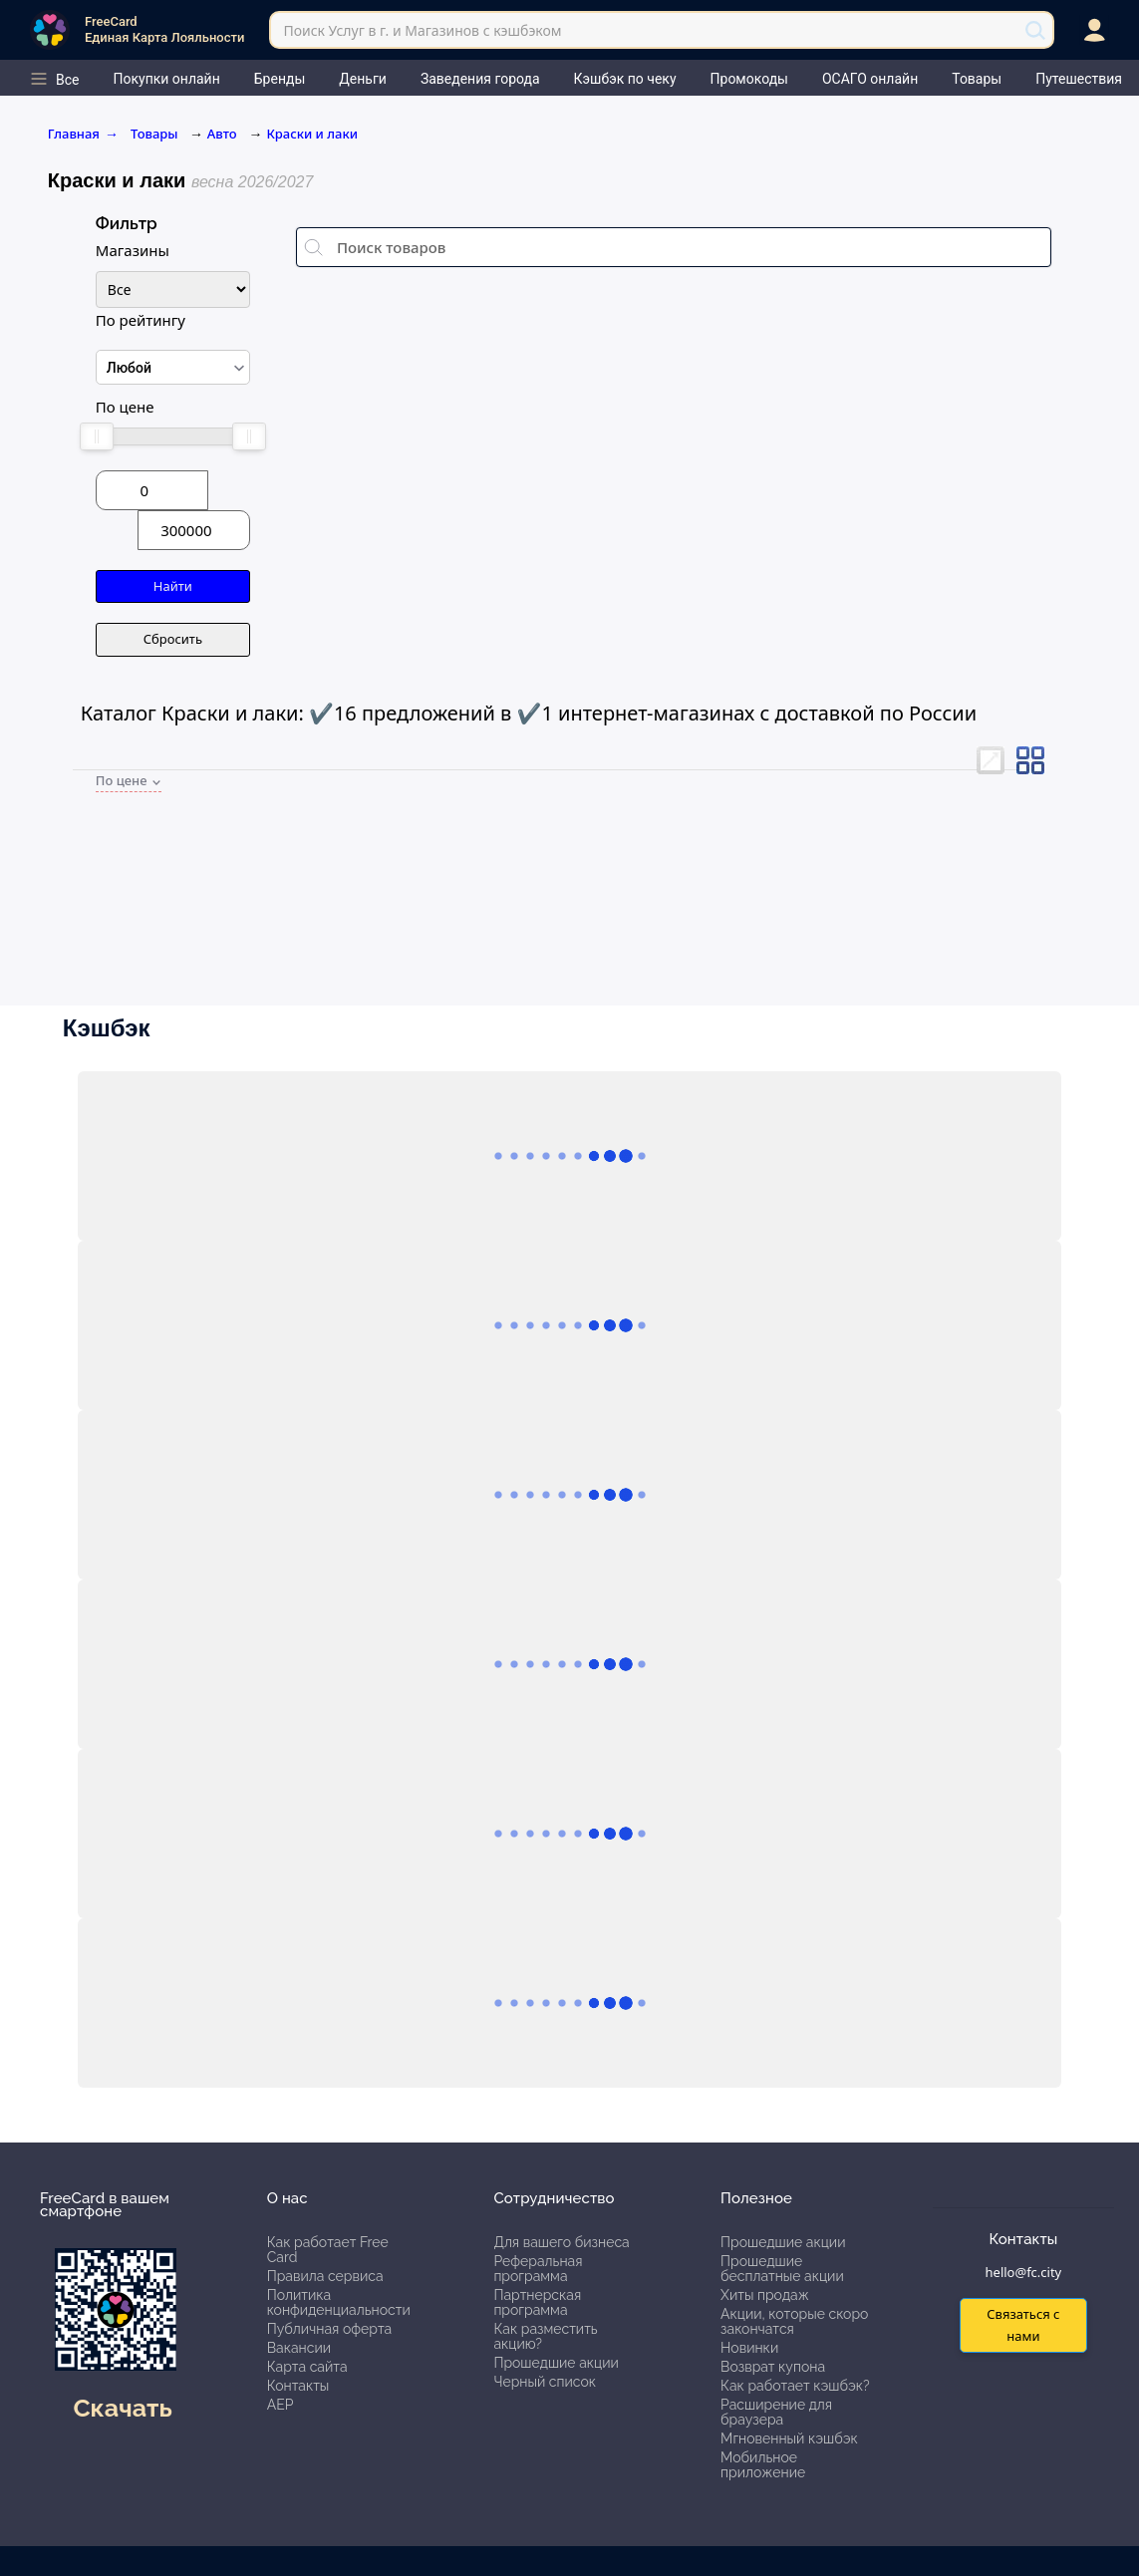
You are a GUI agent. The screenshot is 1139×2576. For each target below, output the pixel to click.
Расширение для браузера (776, 2412)
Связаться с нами (1023, 2324)
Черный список (544, 2382)
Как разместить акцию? (545, 2336)
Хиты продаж (764, 2295)
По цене (125, 407)
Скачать (122, 2408)
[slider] (97, 436)
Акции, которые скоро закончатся (794, 2321)
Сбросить (172, 639)
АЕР (280, 2405)
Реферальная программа (537, 2268)
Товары (156, 134)
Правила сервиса (325, 2276)
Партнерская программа (537, 2302)
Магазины (132, 250)
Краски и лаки (312, 134)
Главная (83, 134)
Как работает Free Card (328, 2249)
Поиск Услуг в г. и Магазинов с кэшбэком (422, 30)
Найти (172, 586)
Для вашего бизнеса (561, 2242)
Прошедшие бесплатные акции (782, 2268)
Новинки (749, 2348)
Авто (222, 134)
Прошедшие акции (555, 2363)
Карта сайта (307, 2367)
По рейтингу (140, 320)
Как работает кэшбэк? (795, 2386)
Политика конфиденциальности (339, 2302)
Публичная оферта (329, 2329)
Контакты (298, 2386)
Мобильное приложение (762, 2464)
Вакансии (299, 2348)
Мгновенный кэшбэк (789, 2438)
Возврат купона (772, 2367)
